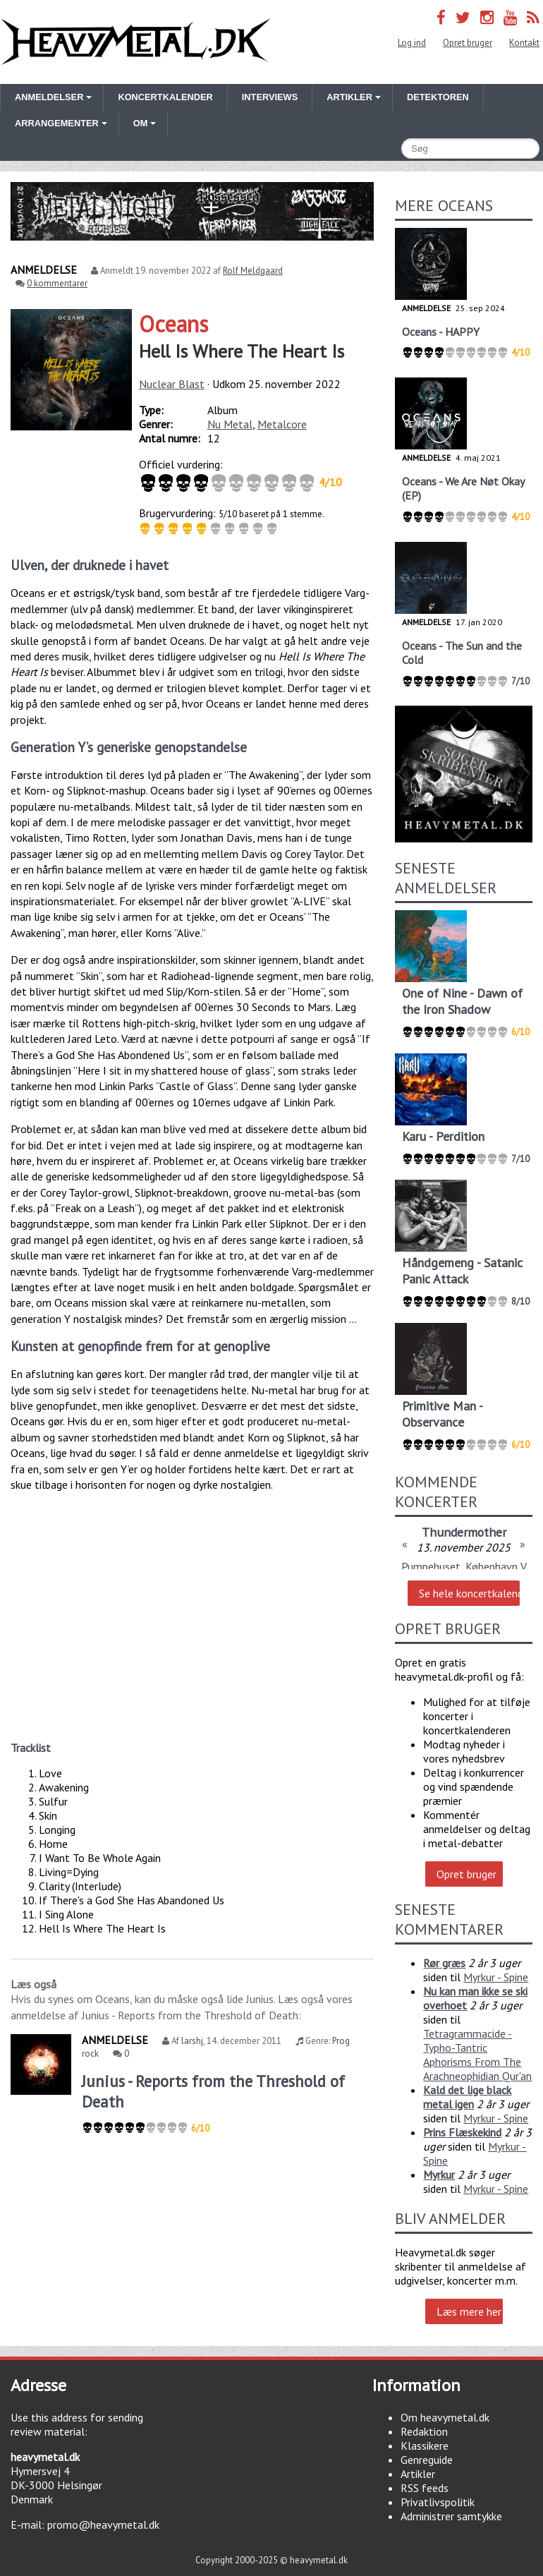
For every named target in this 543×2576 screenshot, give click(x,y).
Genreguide (427, 2460)
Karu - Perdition (443, 1136)
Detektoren (438, 97)
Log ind (412, 43)
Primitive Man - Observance (442, 1414)
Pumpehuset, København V (464, 1566)
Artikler (418, 2474)
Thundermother (464, 1532)
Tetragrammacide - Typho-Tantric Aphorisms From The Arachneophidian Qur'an (477, 2054)
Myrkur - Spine (495, 1977)
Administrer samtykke (451, 2516)
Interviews (270, 97)
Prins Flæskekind (462, 2132)
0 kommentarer (57, 283)
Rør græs (444, 1963)
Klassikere (425, 2445)
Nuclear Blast (172, 384)
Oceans (173, 324)
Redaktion (424, 2431)
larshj (192, 2041)
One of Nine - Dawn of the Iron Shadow (462, 1001)
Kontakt (524, 43)
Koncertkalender (165, 97)
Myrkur (439, 2174)
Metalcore (282, 424)
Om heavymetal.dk (445, 2417)
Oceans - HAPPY (441, 332)
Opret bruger (467, 43)
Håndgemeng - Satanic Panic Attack (462, 1270)
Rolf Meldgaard (253, 271)
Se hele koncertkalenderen (469, 1593)
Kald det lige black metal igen (467, 2097)
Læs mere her (469, 2311)
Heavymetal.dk (136, 42)
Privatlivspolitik (438, 2502)
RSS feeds (425, 2488)
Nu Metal (229, 424)
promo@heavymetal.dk (103, 2524)
